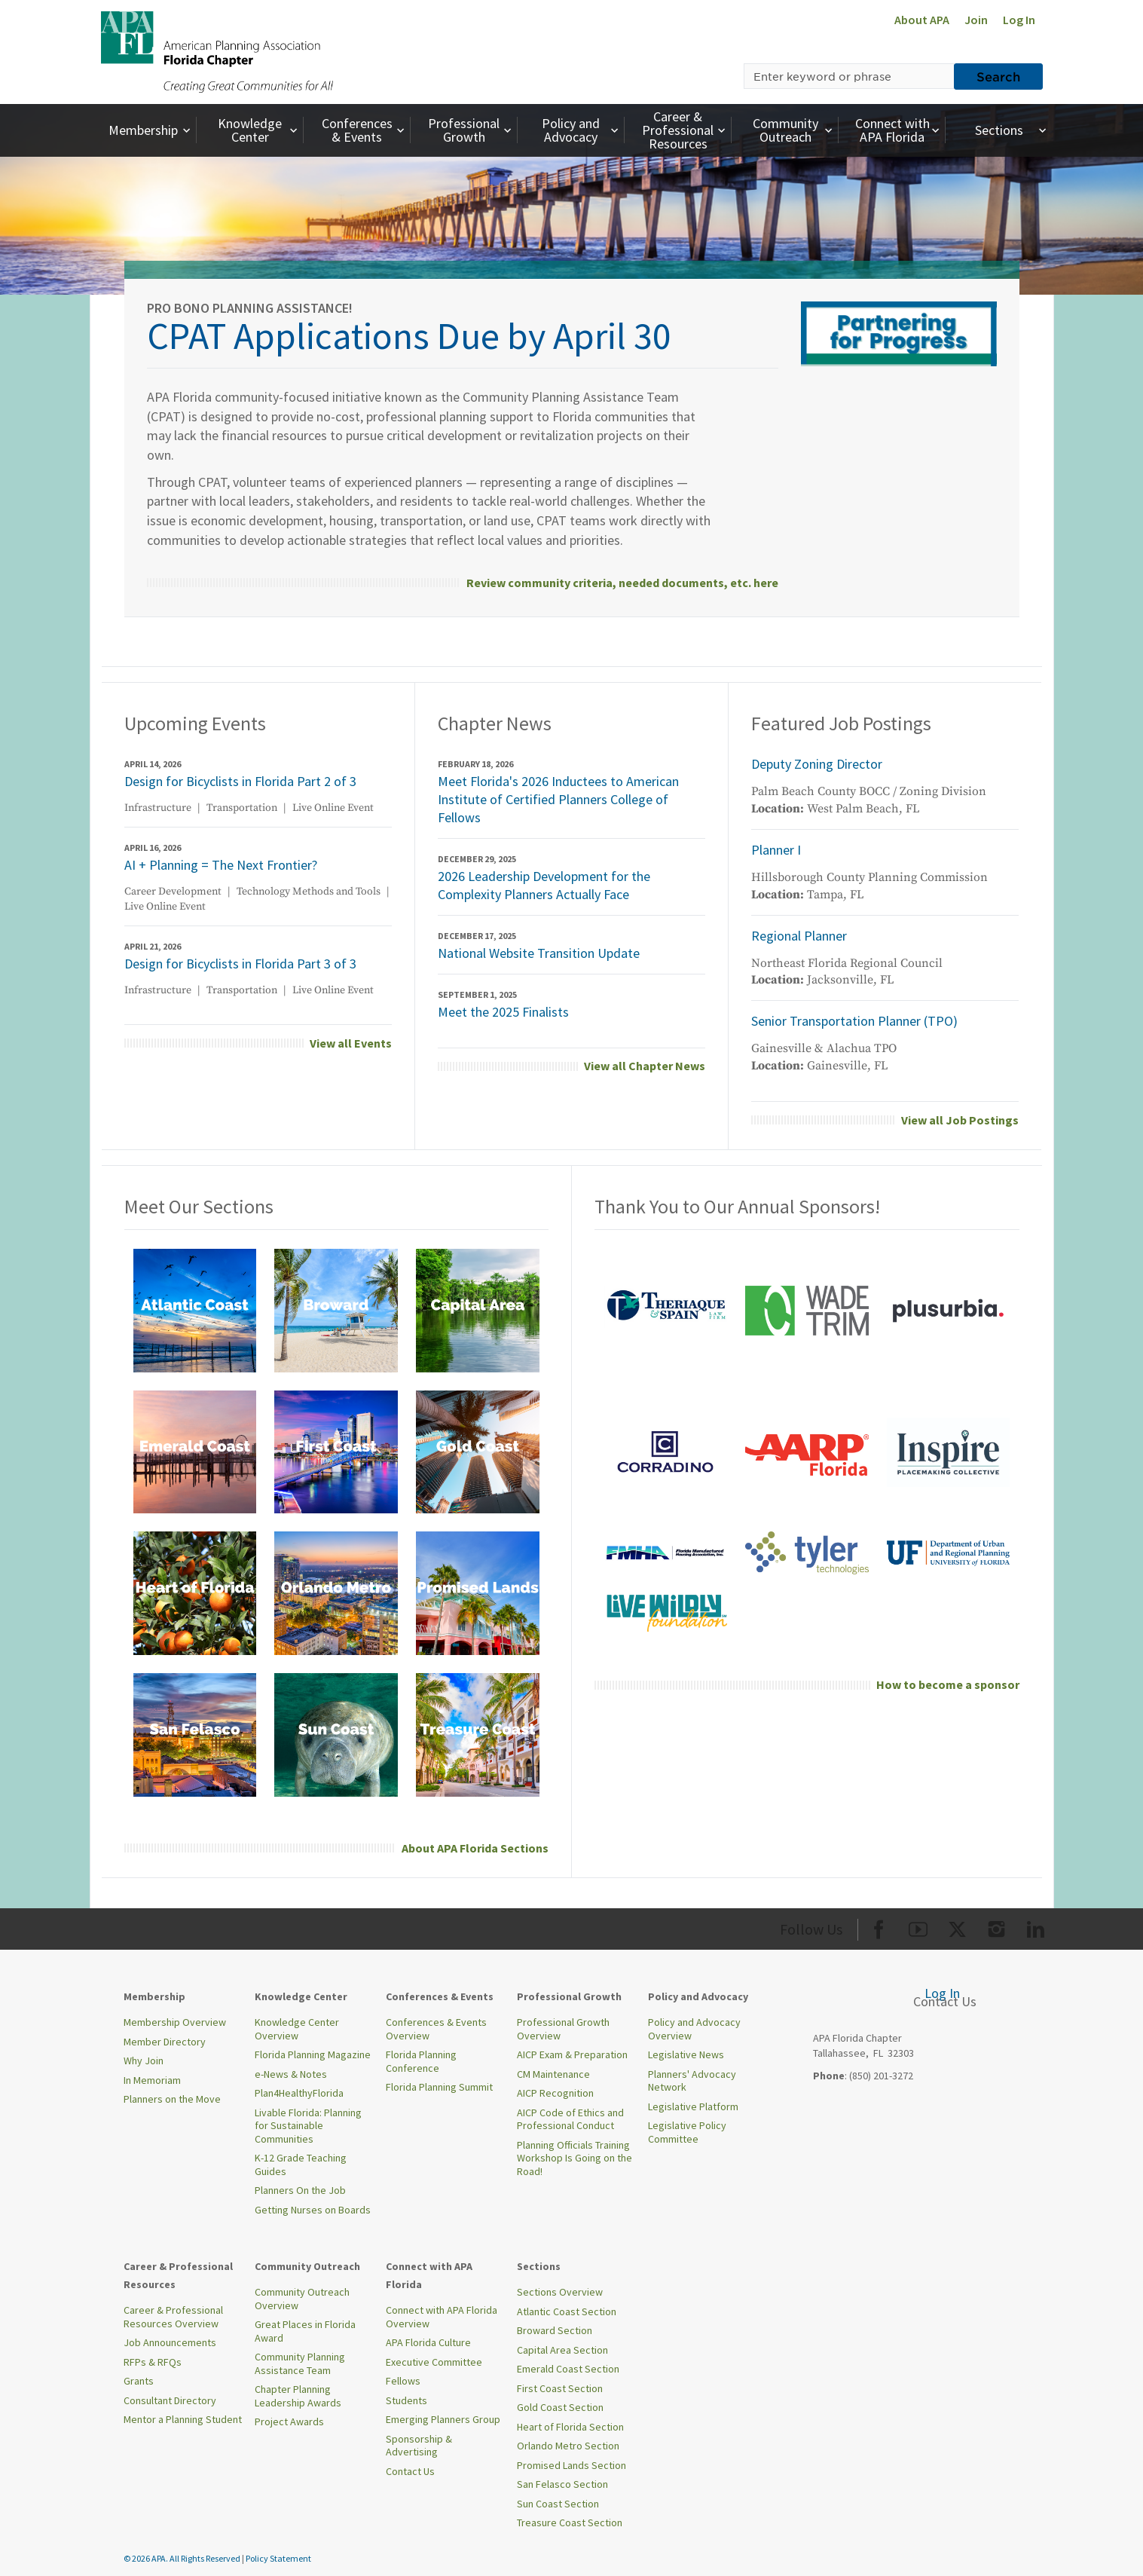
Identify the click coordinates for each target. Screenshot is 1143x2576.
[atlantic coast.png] (195, 1309)
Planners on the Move (172, 2099)
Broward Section (554, 2330)
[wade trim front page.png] (807, 1309)
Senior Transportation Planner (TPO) (854, 1020)
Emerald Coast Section (568, 2369)
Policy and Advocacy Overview (694, 2028)
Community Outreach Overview (302, 2298)
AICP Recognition (555, 2093)
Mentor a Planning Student (183, 2419)
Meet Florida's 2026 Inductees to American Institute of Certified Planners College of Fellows (558, 799)
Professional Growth (471, 130)
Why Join (144, 2060)
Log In (1019, 19)
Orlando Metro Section (568, 2445)
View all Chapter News (644, 1065)
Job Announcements (170, 2342)
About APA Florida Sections (475, 1848)
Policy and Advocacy (582, 130)
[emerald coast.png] (195, 1450)
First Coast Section (560, 2388)
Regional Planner (799, 935)
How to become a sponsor (947, 1684)
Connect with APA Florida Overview (441, 2316)
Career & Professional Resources (685, 130)
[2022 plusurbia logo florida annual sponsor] (948, 1309)
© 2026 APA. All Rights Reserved (183, 2558)
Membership (151, 130)
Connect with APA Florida (899, 130)
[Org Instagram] (996, 1926)
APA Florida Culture (428, 2342)
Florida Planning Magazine (313, 2054)
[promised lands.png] (477, 1592)
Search (998, 76)
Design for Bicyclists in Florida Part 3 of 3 (240, 963)
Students (406, 2400)
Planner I (776, 849)
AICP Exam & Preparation (572, 2054)
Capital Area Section (562, 2350)
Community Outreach (794, 130)
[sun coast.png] (336, 1734)
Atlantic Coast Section (566, 2311)
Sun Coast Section (558, 2503)
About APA (921, 19)
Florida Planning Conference (421, 2061)
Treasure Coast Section (569, 2522)
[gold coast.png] (477, 1450)
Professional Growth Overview (563, 2028)
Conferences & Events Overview (436, 2028)
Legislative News (686, 2054)
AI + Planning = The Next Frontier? (220, 864)
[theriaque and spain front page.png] (665, 1309)
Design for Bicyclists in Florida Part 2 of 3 (240, 781)
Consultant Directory (170, 2400)
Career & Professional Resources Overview (173, 2316)
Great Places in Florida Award (305, 2331)
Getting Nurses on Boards (313, 2210)
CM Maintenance (553, 2074)
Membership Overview (175, 2022)
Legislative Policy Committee (687, 2132)
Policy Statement (278, 2558)
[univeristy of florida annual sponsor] (948, 1551)
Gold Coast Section (560, 2407)
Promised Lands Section (571, 2465)
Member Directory (165, 2041)
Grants (139, 2381)
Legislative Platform (693, 2106)
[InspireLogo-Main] (948, 1450)
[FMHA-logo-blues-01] (665, 1551)
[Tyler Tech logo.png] (807, 1551)
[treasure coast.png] (477, 1734)
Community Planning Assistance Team (300, 2363)
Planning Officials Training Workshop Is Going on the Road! (574, 2158)
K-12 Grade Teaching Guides (301, 2164)
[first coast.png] (336, 1450)
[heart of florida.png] (195, 1592)
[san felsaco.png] (195, 1734)
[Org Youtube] (918, 1926)
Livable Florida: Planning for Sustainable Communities (308, 2126)
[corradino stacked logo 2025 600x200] (665, 1450)
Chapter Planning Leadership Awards (298, 2395)
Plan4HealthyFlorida (299, 2093)
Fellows (403, 2381)
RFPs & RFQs (153, 2362)
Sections (1012, 130)
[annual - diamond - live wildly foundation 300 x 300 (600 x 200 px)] (665, 1612)
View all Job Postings (960, 1119)
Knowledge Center (259, 130)
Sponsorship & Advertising (419, 2445)
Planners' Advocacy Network (692, 2080)
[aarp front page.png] (807, 1450)
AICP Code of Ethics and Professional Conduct (570, 2119)
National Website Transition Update (539, 953)
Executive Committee (434, 2362)
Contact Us (410, 2471)
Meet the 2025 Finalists (503, 1011)
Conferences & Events (365, 130)
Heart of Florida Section (570, 2427)
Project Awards (289, 2421)
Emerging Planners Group (443, 2419)
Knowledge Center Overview (297, 2028)
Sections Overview (560, 2292)
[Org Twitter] (957, 1926)
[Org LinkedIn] (1035, 1926)
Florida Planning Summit (439, 2087)
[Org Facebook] (878, 1926)
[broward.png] (336, 1309)
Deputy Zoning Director (816, 763)
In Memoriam (152, 2080)
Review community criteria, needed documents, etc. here (622, 582)
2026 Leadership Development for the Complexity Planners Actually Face (544, 885)
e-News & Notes (291, 2074)
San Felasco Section (562, 2484)
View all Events (351, 1043)
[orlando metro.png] (336, 1592)
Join (976, 19)
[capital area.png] (477, 1309)
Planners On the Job (300, 2190)
